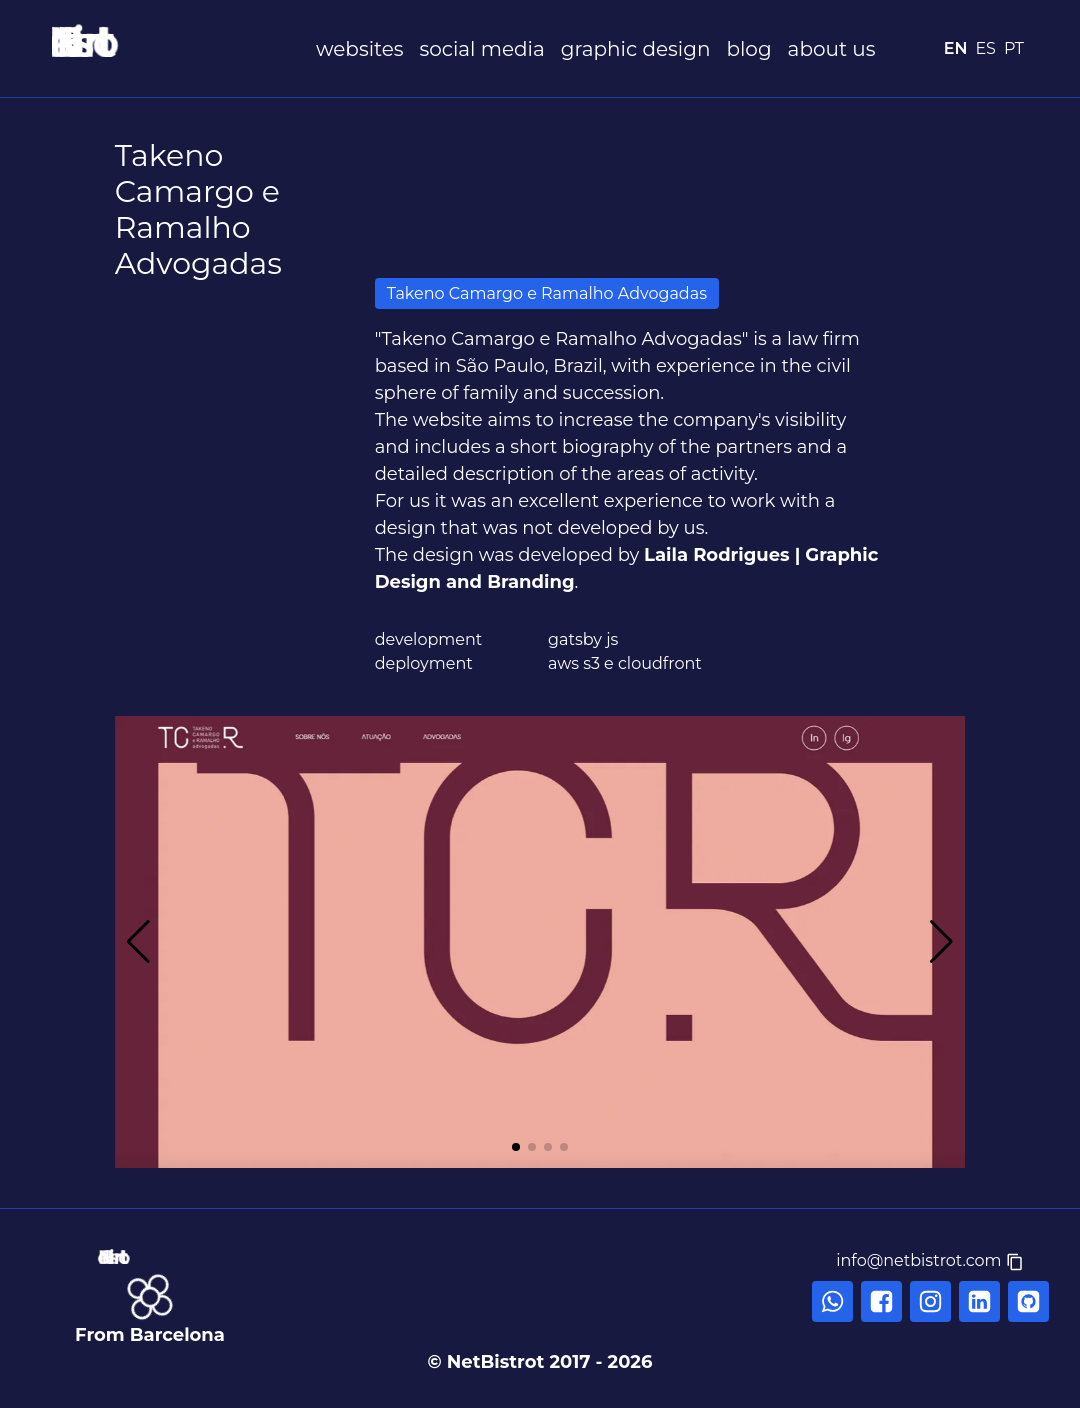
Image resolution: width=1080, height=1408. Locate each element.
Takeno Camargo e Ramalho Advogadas (547, 293)
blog (748, 49)
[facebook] (881, 1301)
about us (832, 49)
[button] (930, 1261)
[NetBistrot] (180, 42)
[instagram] (930, 1301)
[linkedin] (979, 1301)
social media (481, 49)
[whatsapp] (832, 1301)
